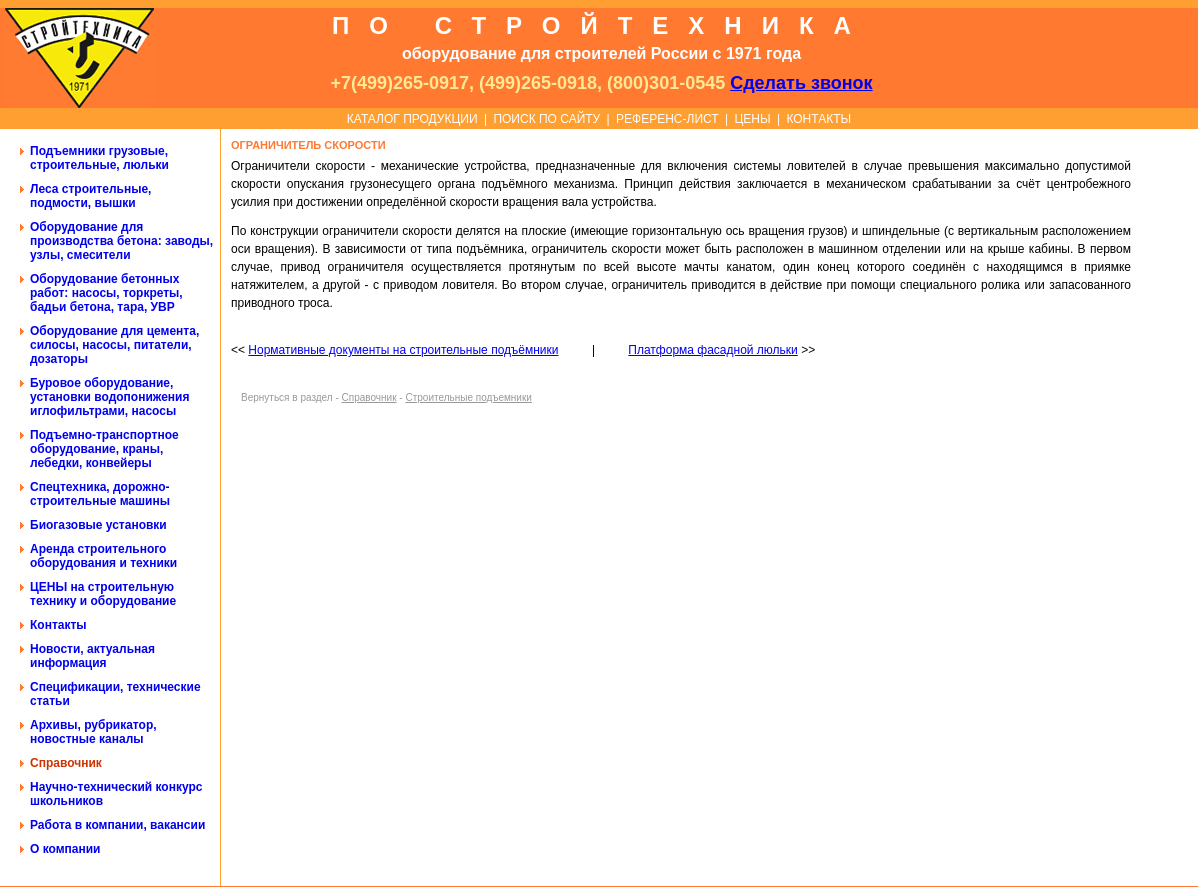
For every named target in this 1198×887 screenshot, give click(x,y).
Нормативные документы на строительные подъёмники (403, 350)
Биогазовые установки (98, 525)
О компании (65, 849)
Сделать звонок (801, 83)
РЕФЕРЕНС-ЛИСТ (667, 119)
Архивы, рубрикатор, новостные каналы (93, 732)
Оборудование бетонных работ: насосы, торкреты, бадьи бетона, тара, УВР (106, 293)
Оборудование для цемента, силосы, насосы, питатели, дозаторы (114, 345)
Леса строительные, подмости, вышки (90, 196)
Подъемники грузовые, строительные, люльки (99, 158)
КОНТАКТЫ (818, 119)
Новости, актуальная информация (92, 656)
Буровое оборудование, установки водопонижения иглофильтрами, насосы (109, 397)
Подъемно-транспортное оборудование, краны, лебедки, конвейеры (104, 449)
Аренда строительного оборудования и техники (103, 556)
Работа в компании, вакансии (117, 825)
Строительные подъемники (468, 397)
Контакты (58, 625)
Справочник (66, 763)
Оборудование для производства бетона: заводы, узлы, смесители (121, 241)
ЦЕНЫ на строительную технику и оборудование (103, 594)
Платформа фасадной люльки (713, 350)
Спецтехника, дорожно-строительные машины (100, 494)
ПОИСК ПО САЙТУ (546, 119)
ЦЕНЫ (752, 119)
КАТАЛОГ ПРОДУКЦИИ (412, 119)
